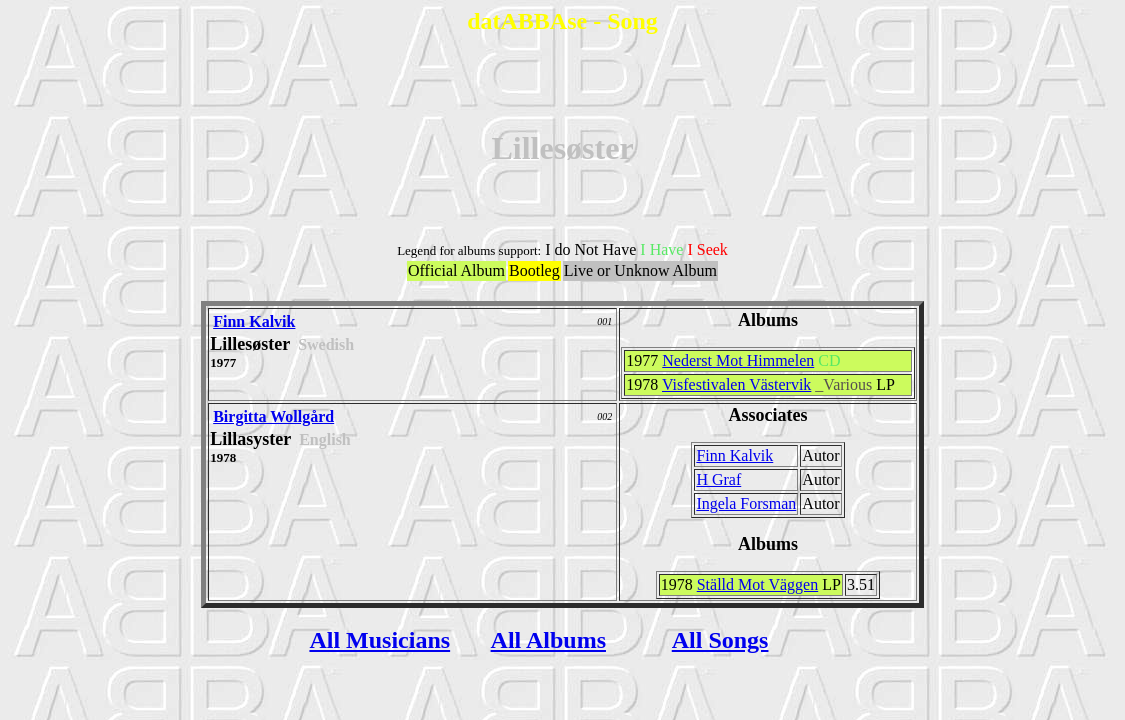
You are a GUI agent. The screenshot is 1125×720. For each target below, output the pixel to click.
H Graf (718, 479)
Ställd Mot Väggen (757, 584)
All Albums (548, 640)
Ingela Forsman (746, 503)
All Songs (720, 640)
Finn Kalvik (254, 321)
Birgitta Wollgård (273, 416)
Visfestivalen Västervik (736, 384)
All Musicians (379, 640)
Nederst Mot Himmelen (738, 360)
